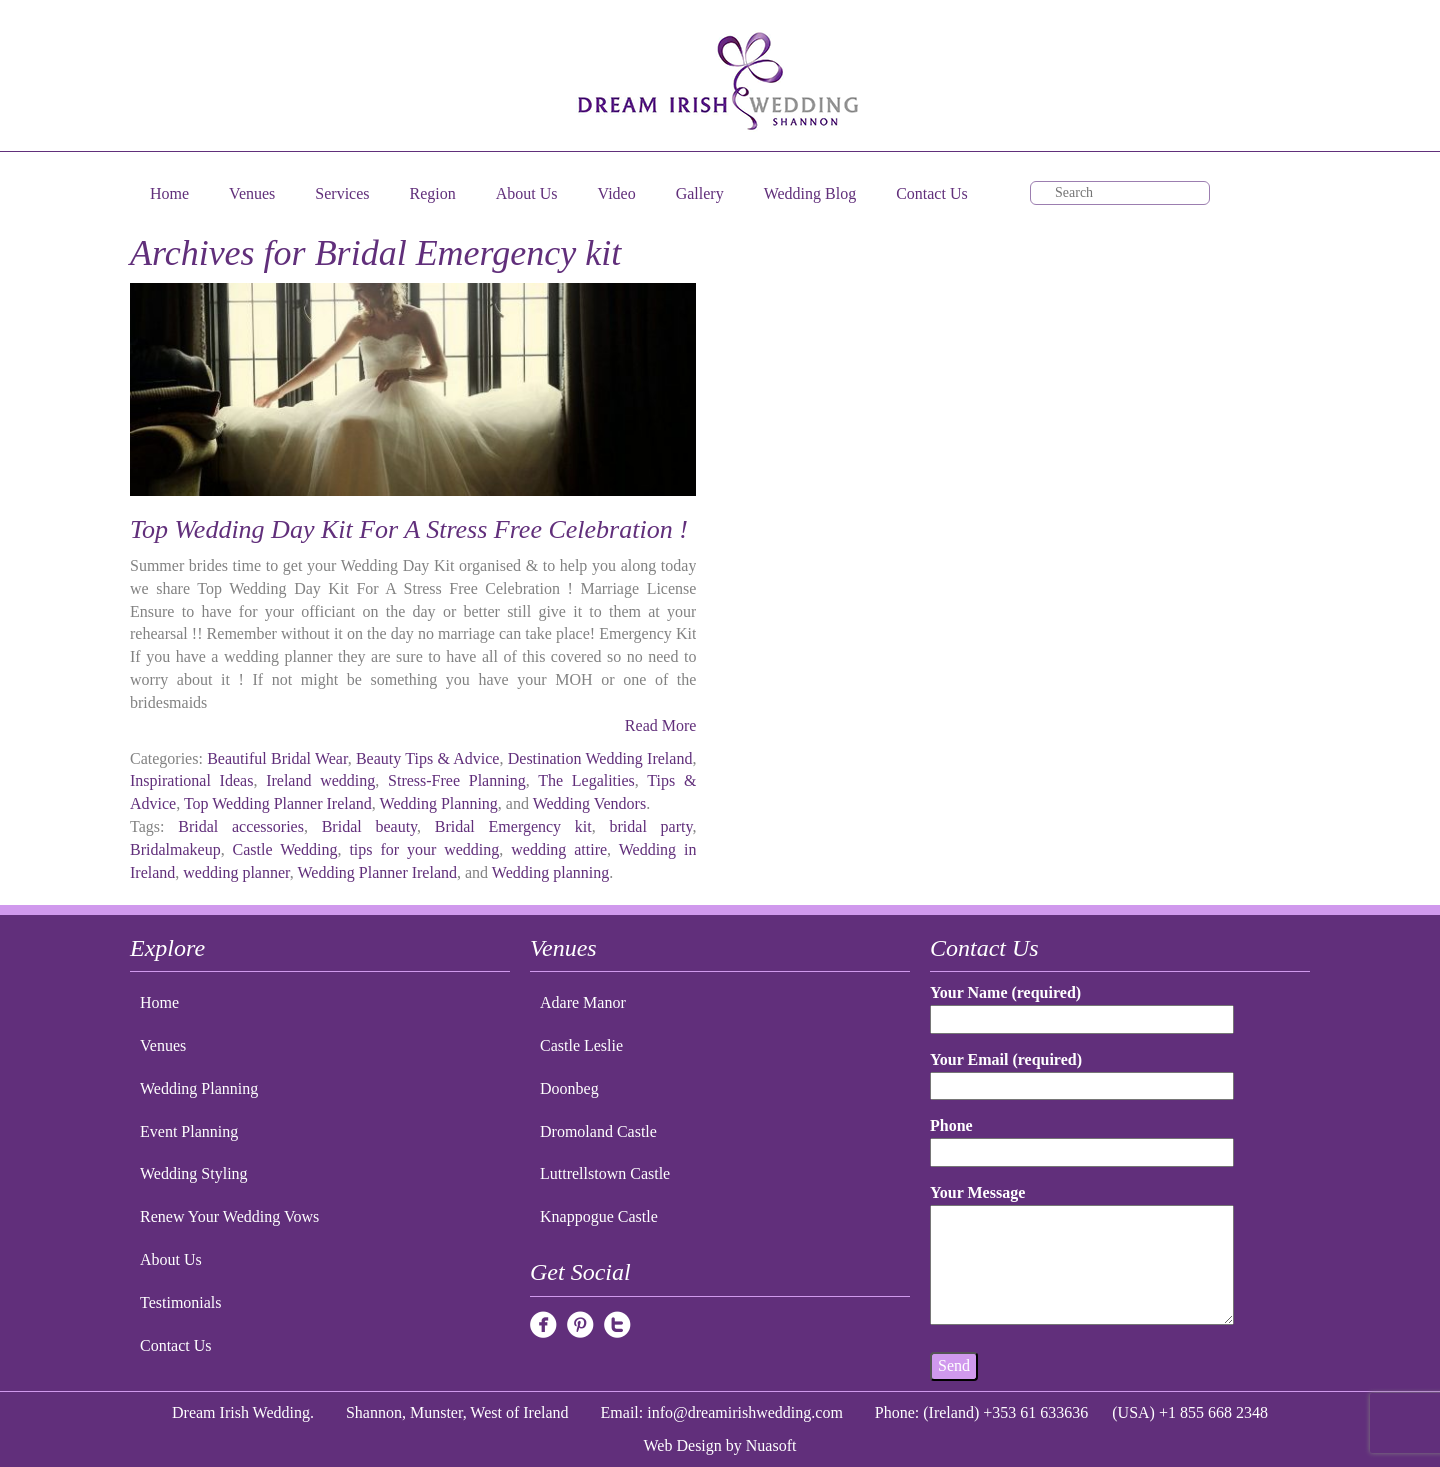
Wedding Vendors (590, 803)
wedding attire (559, 849)
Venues (252, 193)
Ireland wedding (320, 780)
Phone (1082, 1138)
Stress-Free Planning (457, 780)
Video (617, 193)
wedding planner (236, 872)
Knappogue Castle (599, 1216)
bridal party (651, 826)
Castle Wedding (285, 849)
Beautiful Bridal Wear (277, 758)
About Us (527, 193)
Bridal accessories (241, 826)
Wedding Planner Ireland (377, 872)
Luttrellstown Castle (605, 1173)
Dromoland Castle (598, 1131)
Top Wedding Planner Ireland (278, 803)
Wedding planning (550, 872)
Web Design (683, 1445)
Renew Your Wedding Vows (229, 1216)
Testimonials (181, 1302)
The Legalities (586, 780)
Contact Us (932, 193)
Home (169, 193)
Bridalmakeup (175, 849)
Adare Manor (583, 1002)
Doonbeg (569, 1088)
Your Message (1082, 1256)
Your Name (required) (1082, 1005)
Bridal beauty (369, 826)
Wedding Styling (194, 1173)
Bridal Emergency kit (513, 826)
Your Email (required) (1082, 1072)
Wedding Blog (810, 193)
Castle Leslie (581, 1045)
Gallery (700, 193)
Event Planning (189, 1131)
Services (342, 193)
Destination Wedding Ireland (600, 758)
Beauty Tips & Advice (428, 758)
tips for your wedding (424, 849)
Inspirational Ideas (191, 780)
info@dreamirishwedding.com (745, 1412)
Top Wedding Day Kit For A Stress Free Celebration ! (409, 529)
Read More (661, 725)
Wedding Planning (439, 803)
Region (433, 193)
